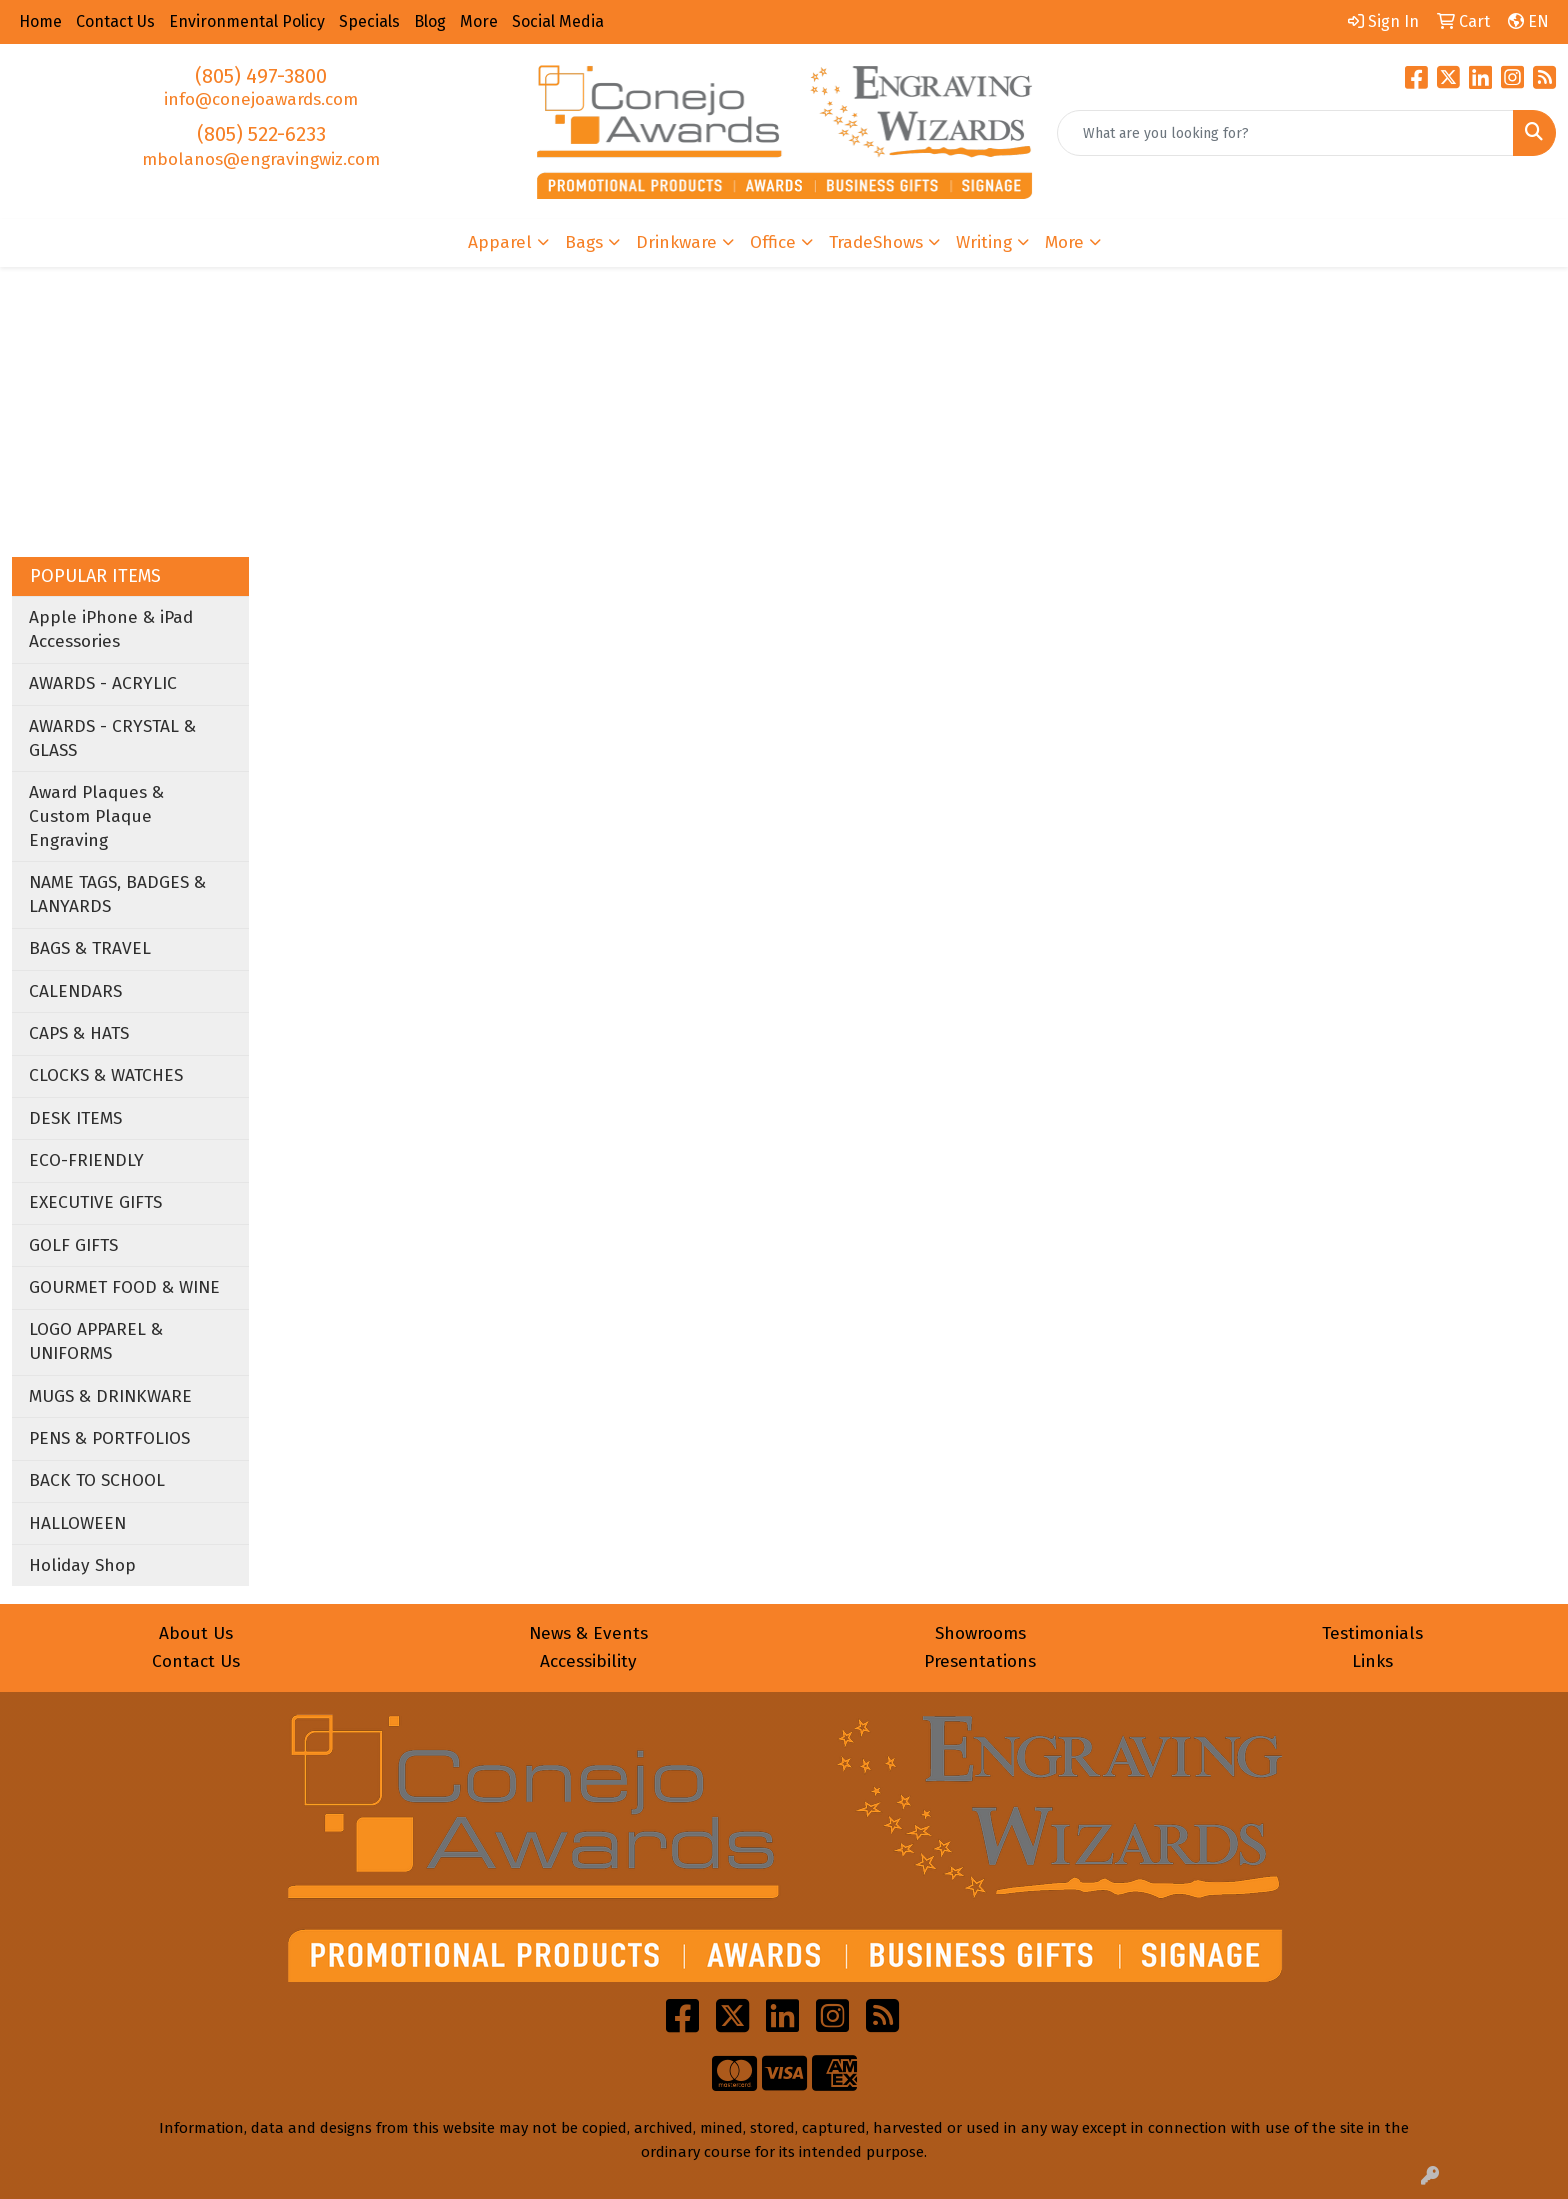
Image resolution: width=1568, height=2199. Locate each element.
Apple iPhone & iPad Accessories (111, 629)
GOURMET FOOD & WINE (124, 1287)
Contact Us (196, 1661)
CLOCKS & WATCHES (106, 1075)
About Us (196, 1633)
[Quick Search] (1285, 133)
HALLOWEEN (77, 1523)
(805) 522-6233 (261, 134)
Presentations (980, 1661)
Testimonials (1372, 1633)
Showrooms (980, 1633)
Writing (984, 242)
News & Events (588, 1633)
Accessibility (588, 1661)
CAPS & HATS (79, 1033)
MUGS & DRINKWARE (110, 1396)
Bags (584, 242)
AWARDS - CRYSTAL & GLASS (112, 738)
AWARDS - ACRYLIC (103, 683)
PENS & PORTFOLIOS (109, 1438)
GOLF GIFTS (73, 1245)
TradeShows (876, 242)
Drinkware (676, 242)
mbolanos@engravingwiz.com (261, 159)
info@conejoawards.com (261, 99)
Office (773, 242)
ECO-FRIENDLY (86, 1160)
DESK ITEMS (75, 1118)
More (1064, 242)
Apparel (500, 242)
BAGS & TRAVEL (90, 948)
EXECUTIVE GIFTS (95, 1202)
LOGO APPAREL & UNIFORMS (96, 1341)
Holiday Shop (82, 1565)
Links (1372, 1661)
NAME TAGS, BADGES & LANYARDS (117, 894)
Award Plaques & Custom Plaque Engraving (96, 816)
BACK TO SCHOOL (97, 1480)
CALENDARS (75, 991)
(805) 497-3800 (261, 76)
